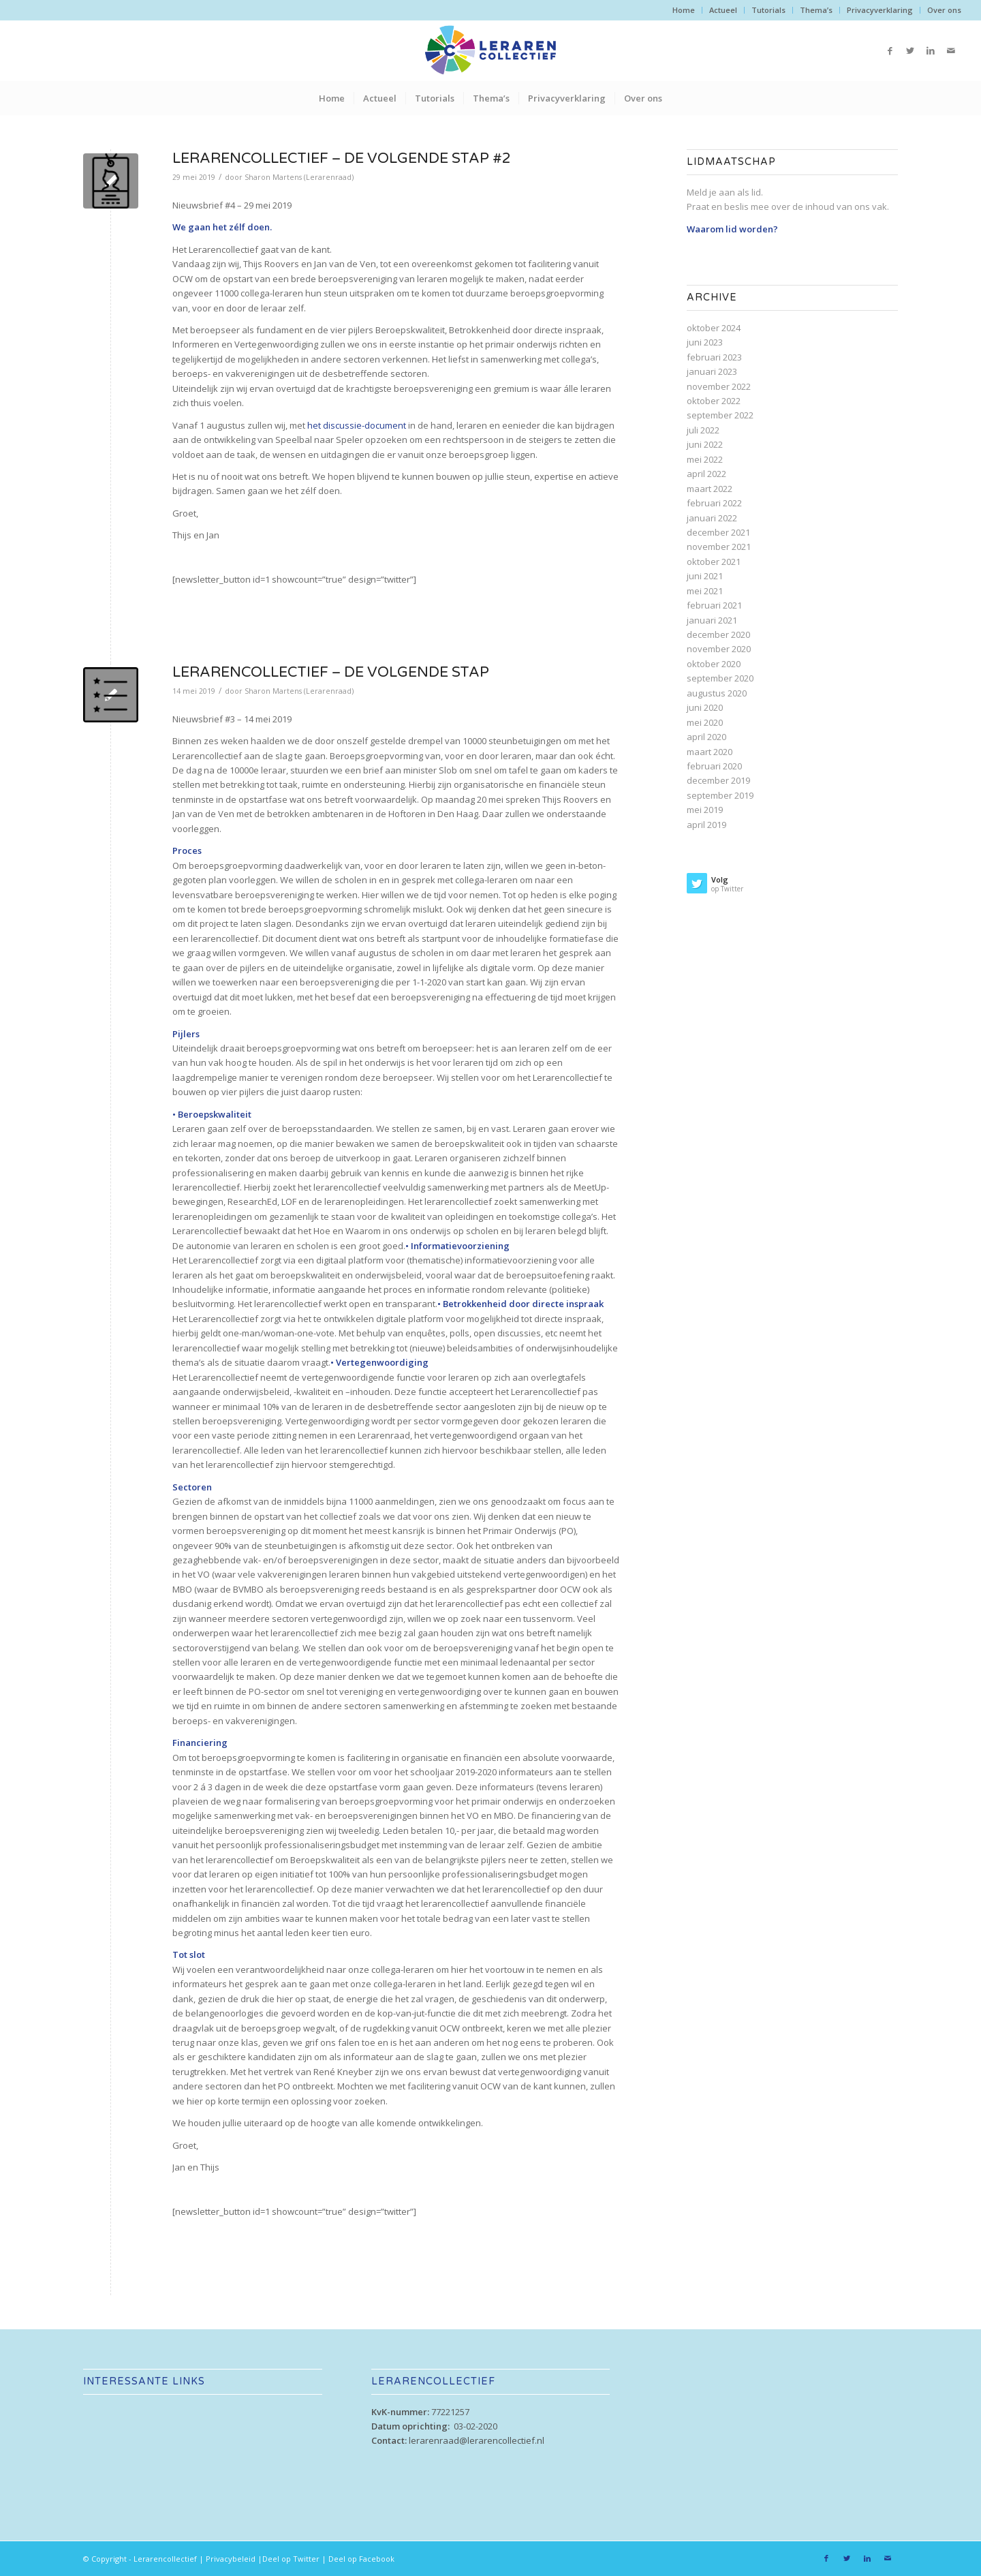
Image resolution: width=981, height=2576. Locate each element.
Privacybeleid (230, 2559)
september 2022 (720, 415)
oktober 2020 (714, 664)
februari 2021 (714, 605)
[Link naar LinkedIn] (930, 50)
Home (683, 10)
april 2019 (706, 824)
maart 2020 (709, 752)
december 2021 (718, 532)
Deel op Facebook (361, 2559)
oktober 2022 (714, 401)
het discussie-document (356, 425)
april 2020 (706, 737)
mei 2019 (705, 809)
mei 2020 (705, 722)
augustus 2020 (717, 693)
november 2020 (719, 649)
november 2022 (719, 386)
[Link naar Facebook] (889, 50)
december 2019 (718, 780)
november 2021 (719, 546)
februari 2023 (714, 357)
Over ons (944, 10)
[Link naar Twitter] (910, 50)
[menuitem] (684, 10)
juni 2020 (705, 707)
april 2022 (706, 473)
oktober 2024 (714, 328)
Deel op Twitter (291, 2559)
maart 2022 (709, 488)
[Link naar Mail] (951, 50)
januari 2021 (712, 620)
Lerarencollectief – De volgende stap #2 (341, 158)
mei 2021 (705, 591)
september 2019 (720, 795)
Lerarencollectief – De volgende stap (330, 672)
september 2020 (720, 678)
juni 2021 (705, 576)
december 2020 (718, 634)
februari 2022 (714, 503)
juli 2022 (703, 430)
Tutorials (768, 10)
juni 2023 (705, 342)
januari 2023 (712, 371)
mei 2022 (705, 459)
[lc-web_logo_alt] (490, 50)
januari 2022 (712, 518)
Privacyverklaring (880, 10)
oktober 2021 (714, 561)
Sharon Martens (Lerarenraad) (299, 177)
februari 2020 (714, 766)
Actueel (723, 10)
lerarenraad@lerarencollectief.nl (476, 2440)
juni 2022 (705, 444)
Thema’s (816, 10)
